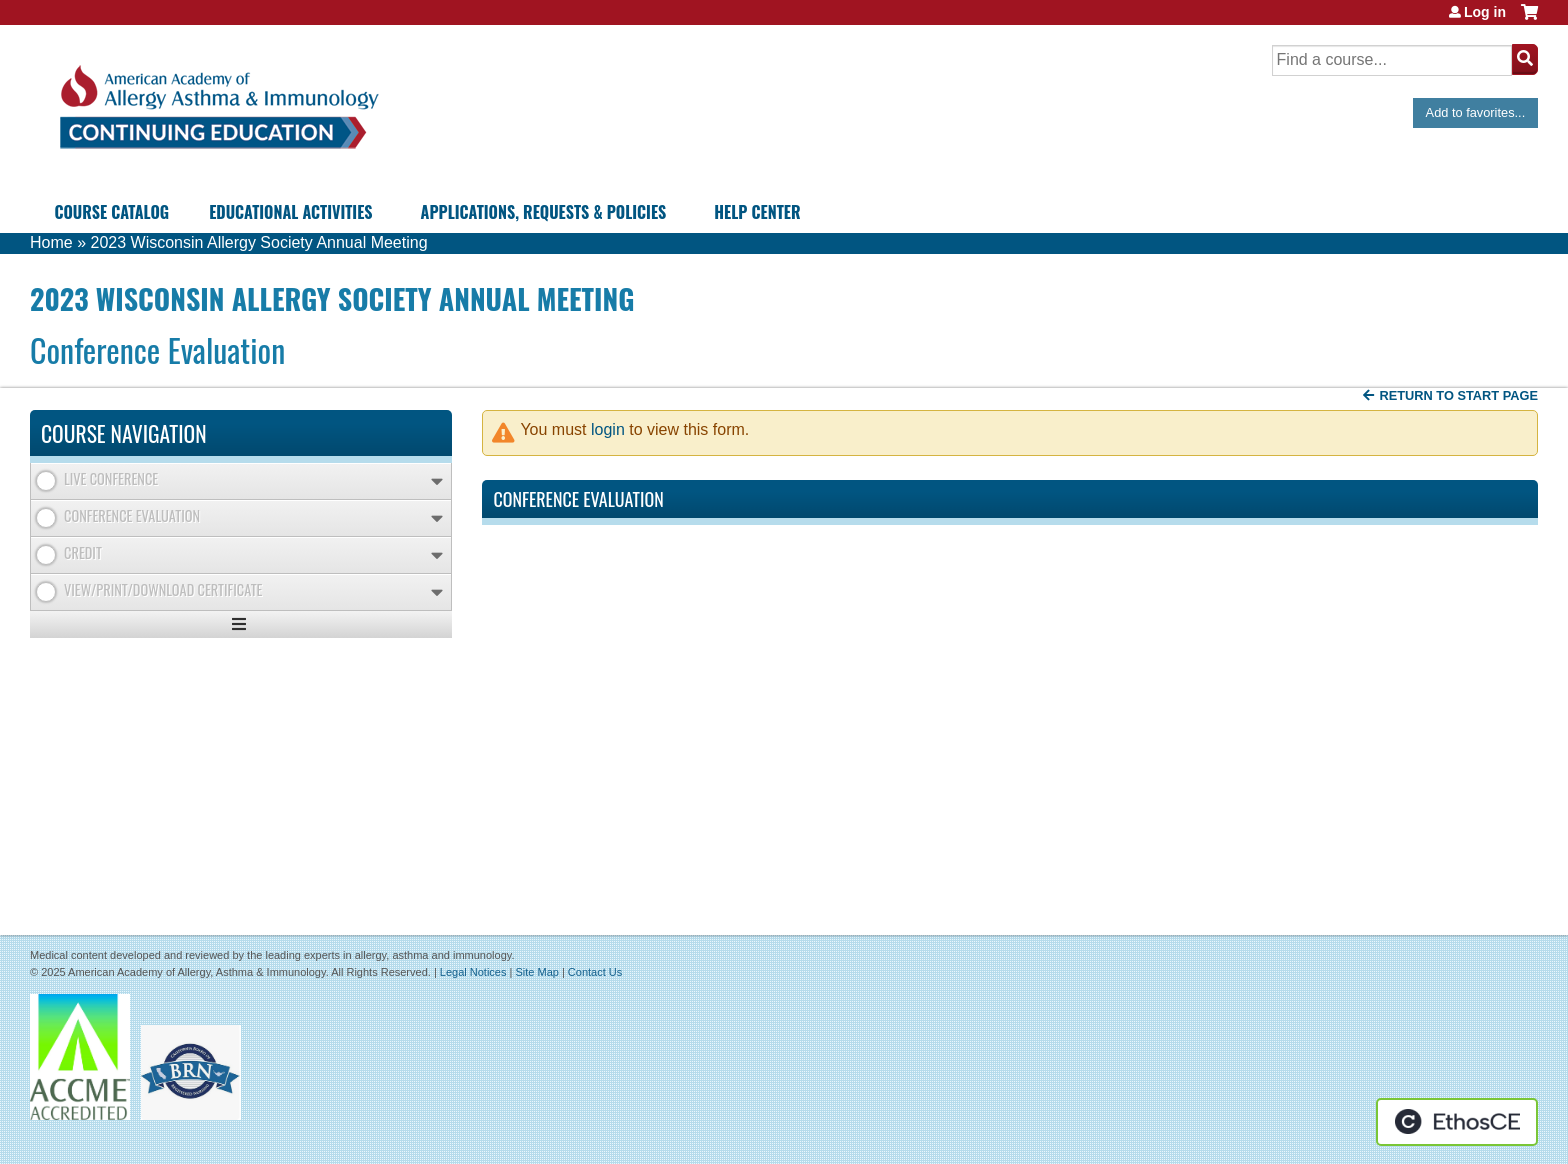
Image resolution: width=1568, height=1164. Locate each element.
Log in (1485, 12)
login (608, 429)
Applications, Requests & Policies (544, 212)
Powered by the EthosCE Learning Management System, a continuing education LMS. (1457, 1122)
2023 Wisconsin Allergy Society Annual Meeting (258, 242)
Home (51, 242)
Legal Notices (473, 972)
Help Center (757, 212)
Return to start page (1458, 395)
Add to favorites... (1476, 112)
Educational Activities (290, 212)
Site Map (536, 972)
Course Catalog (111, 212)
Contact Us (595, 972)
